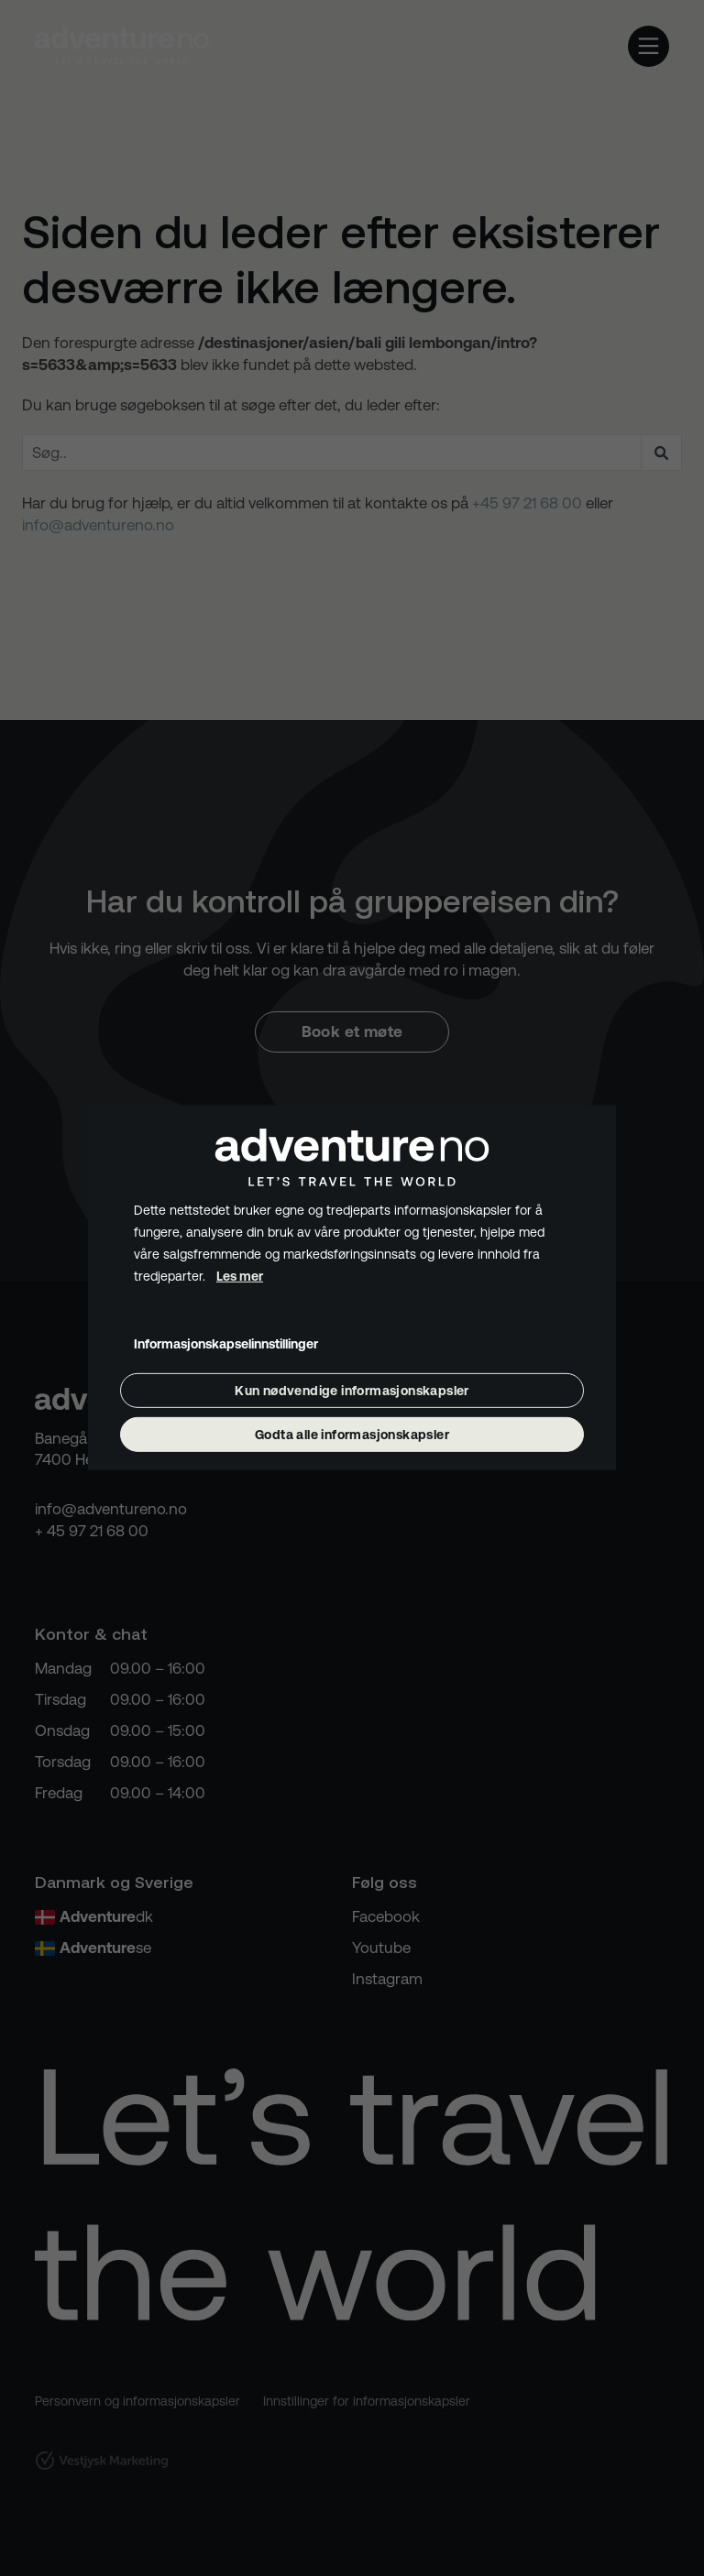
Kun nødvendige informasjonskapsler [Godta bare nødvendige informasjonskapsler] (352, 1390)
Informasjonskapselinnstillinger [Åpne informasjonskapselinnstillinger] (226, 1343)
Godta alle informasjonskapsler (352, 1434)
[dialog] (352, 1288)
